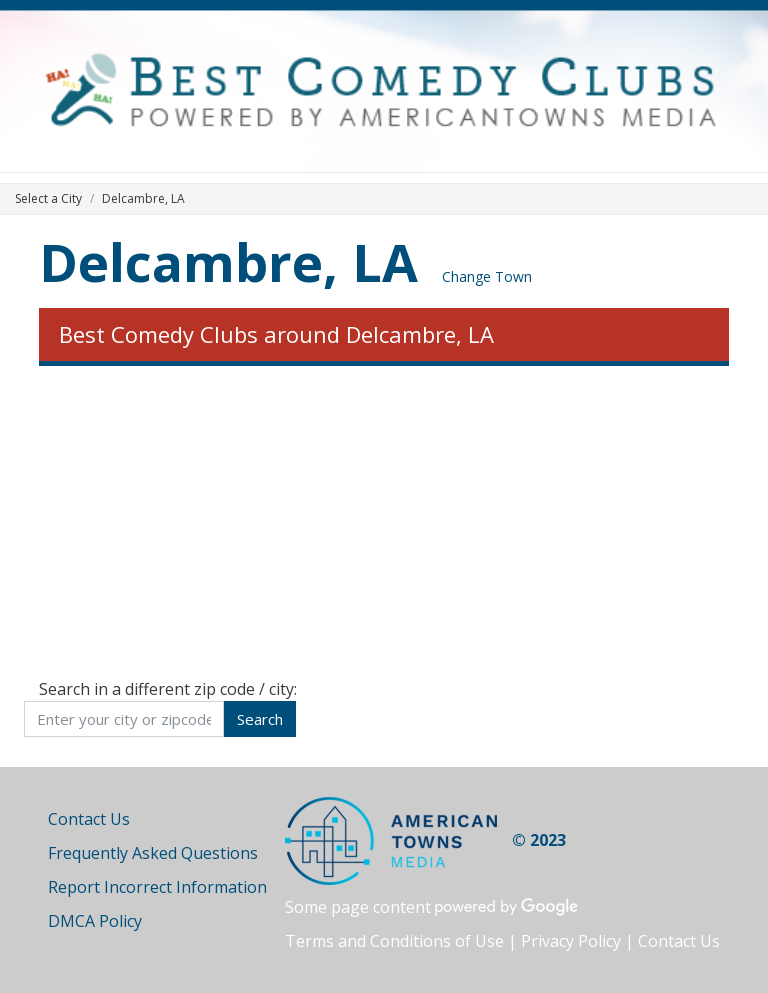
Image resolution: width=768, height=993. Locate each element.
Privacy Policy (571, 941)
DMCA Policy (95, 921)
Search (260, 719)
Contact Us (89, 819)
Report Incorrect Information (157, 887)
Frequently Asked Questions (153, 853)
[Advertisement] (384, 522)
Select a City (48, 198)
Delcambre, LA (228, 261)
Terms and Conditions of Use (394, 941)
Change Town (487, 276)
